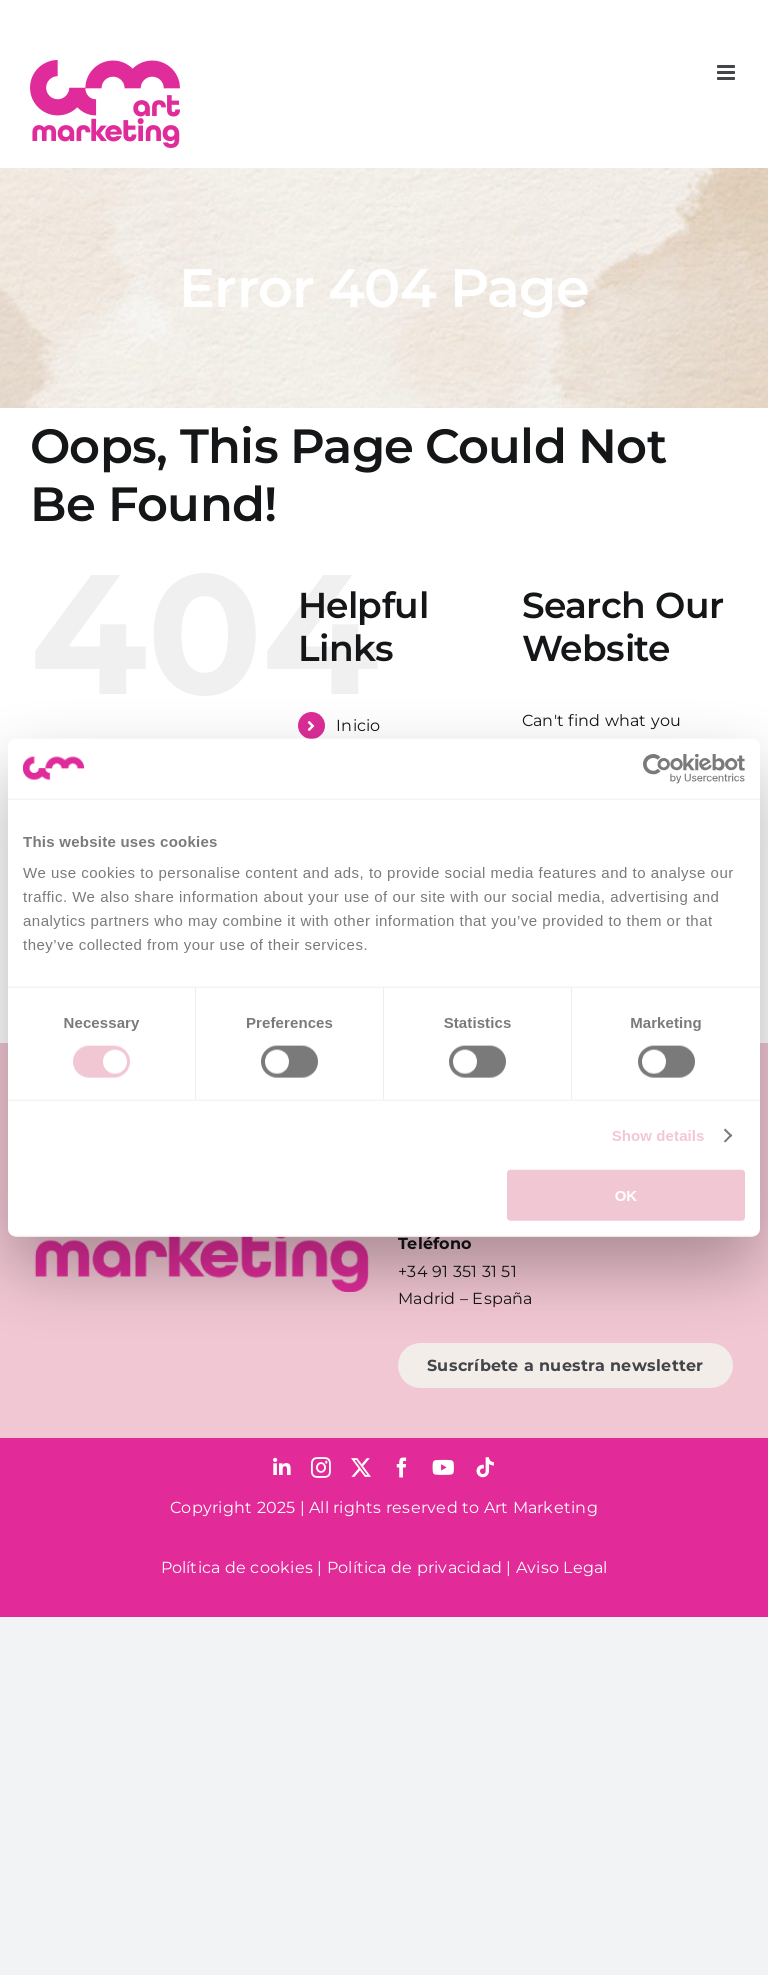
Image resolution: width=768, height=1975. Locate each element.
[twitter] (361, 1468)
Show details (658, 1134)
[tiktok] (485, 1468)
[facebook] (402, 1468)
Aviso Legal (562, 1567)
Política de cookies (237, 1567)
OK (626, 1195)
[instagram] (321, 1468)
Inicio (358, 725)
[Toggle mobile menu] (727, 72)
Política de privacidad (414, 1567)
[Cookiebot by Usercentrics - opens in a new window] (657, 768)
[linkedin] (282, 1468)
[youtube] (443, 1468)
